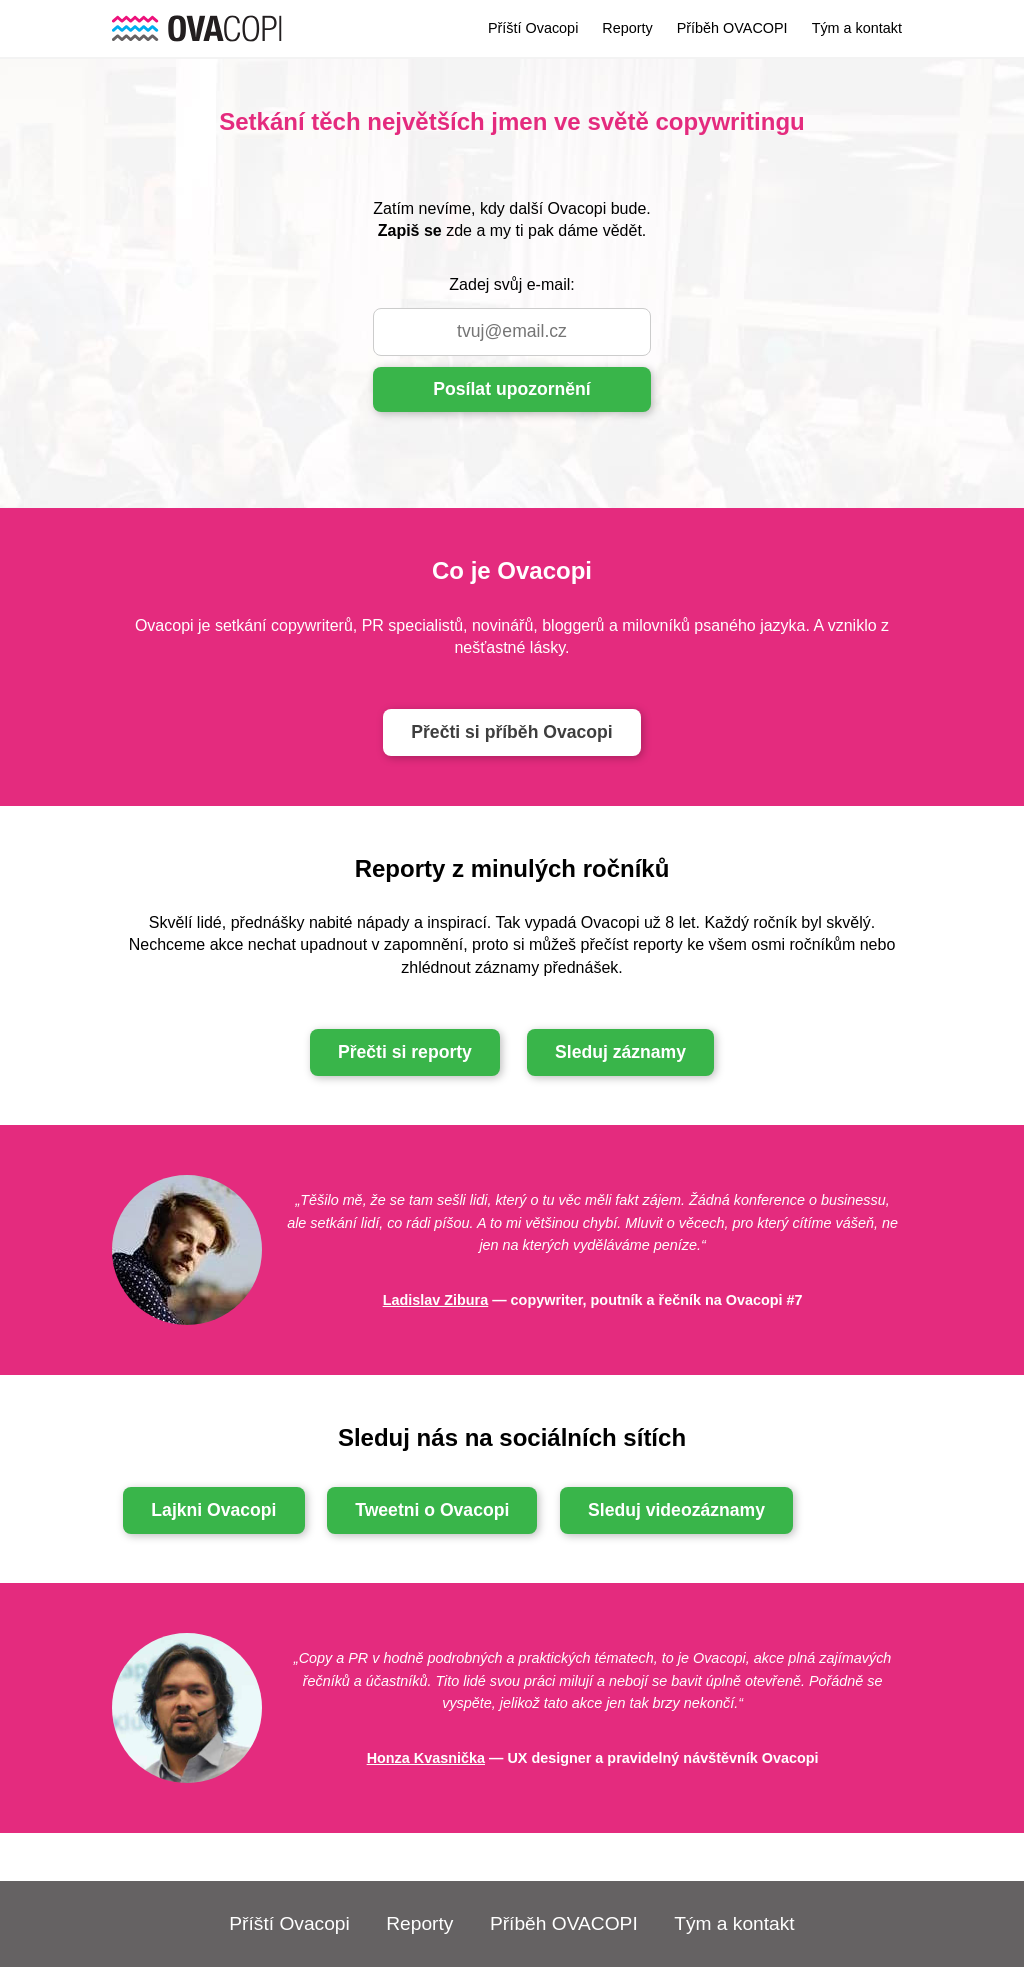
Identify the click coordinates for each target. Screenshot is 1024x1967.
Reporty (627, 28)
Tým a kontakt (857, 28)
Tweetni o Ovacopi (432, 1510)
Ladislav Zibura (436, 1300)
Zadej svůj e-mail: (511, 284)
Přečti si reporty (405, 1052)
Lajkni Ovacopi (213, 1510)
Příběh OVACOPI (732, 28)
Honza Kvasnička (426, 1758)
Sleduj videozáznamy (676, 1510)
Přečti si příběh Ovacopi (511, 732)
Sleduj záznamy (620, 1052)
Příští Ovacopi (533, 28)
